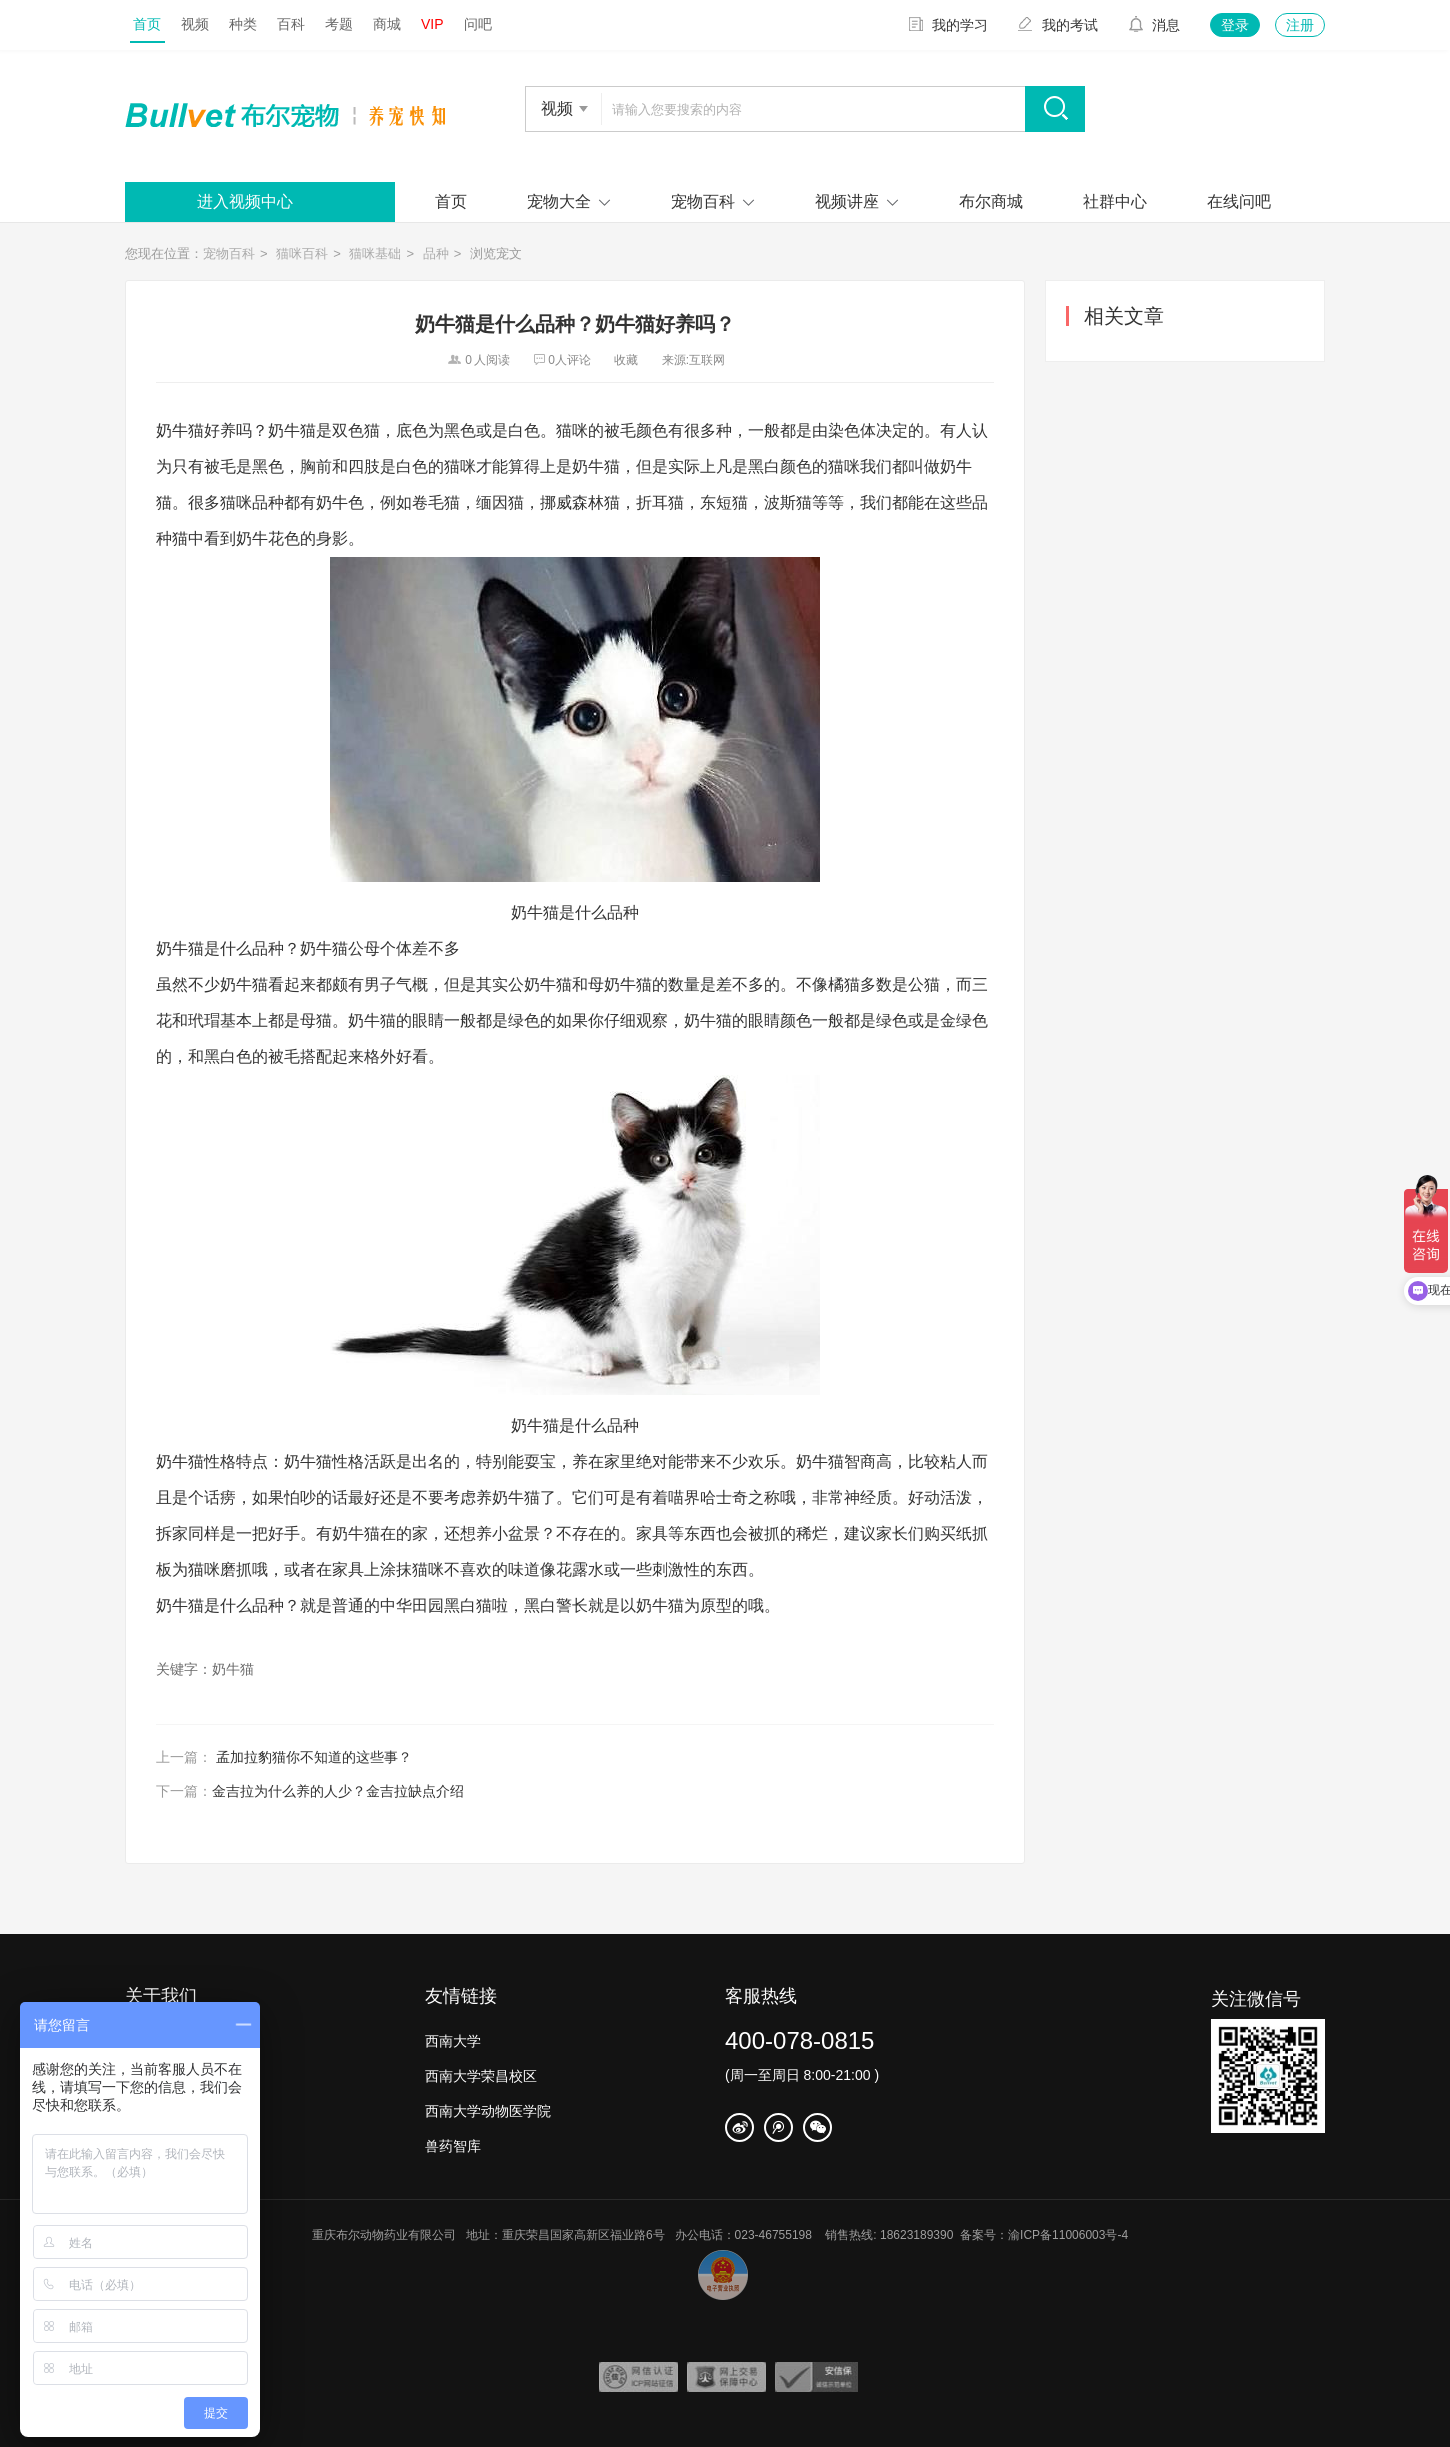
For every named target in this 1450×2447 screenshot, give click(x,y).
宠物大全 (559, 201)
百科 (291, 24)
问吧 (478, 24)
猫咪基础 (375, 253)
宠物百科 (703, 201)
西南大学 (453, 2041)
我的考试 (1058, 25)
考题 (339, 24)
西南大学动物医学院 (488, 2111)
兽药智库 (453, 2146)
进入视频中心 (245, 201)
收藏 (626, 360)
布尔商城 (991, 201)
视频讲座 (847, 201)
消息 (1154, 25)
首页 (147, 24)
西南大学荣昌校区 (481, 2076)
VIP (432, 24)
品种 (436, 253)
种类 (243, 24)
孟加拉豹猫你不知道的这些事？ (314, 1757)
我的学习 (948, 25)
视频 (195, 24)
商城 (387, 24)
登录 (1235, 25)
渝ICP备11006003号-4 (1073, 2235)
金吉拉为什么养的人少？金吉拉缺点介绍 (338, 1791)
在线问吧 (1239, 201)
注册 (1300, 25)
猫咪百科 (302, 253)
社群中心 (1115, 201)
